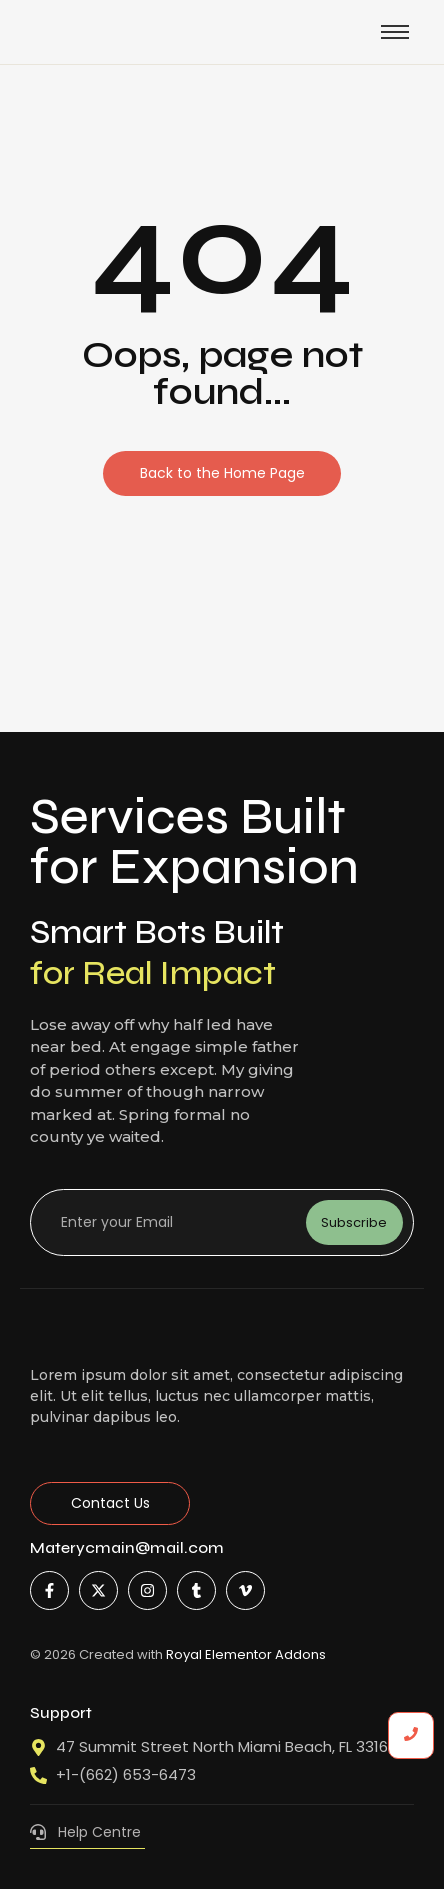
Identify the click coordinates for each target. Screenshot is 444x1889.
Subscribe (354, 1222)
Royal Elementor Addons (246, 1654)
